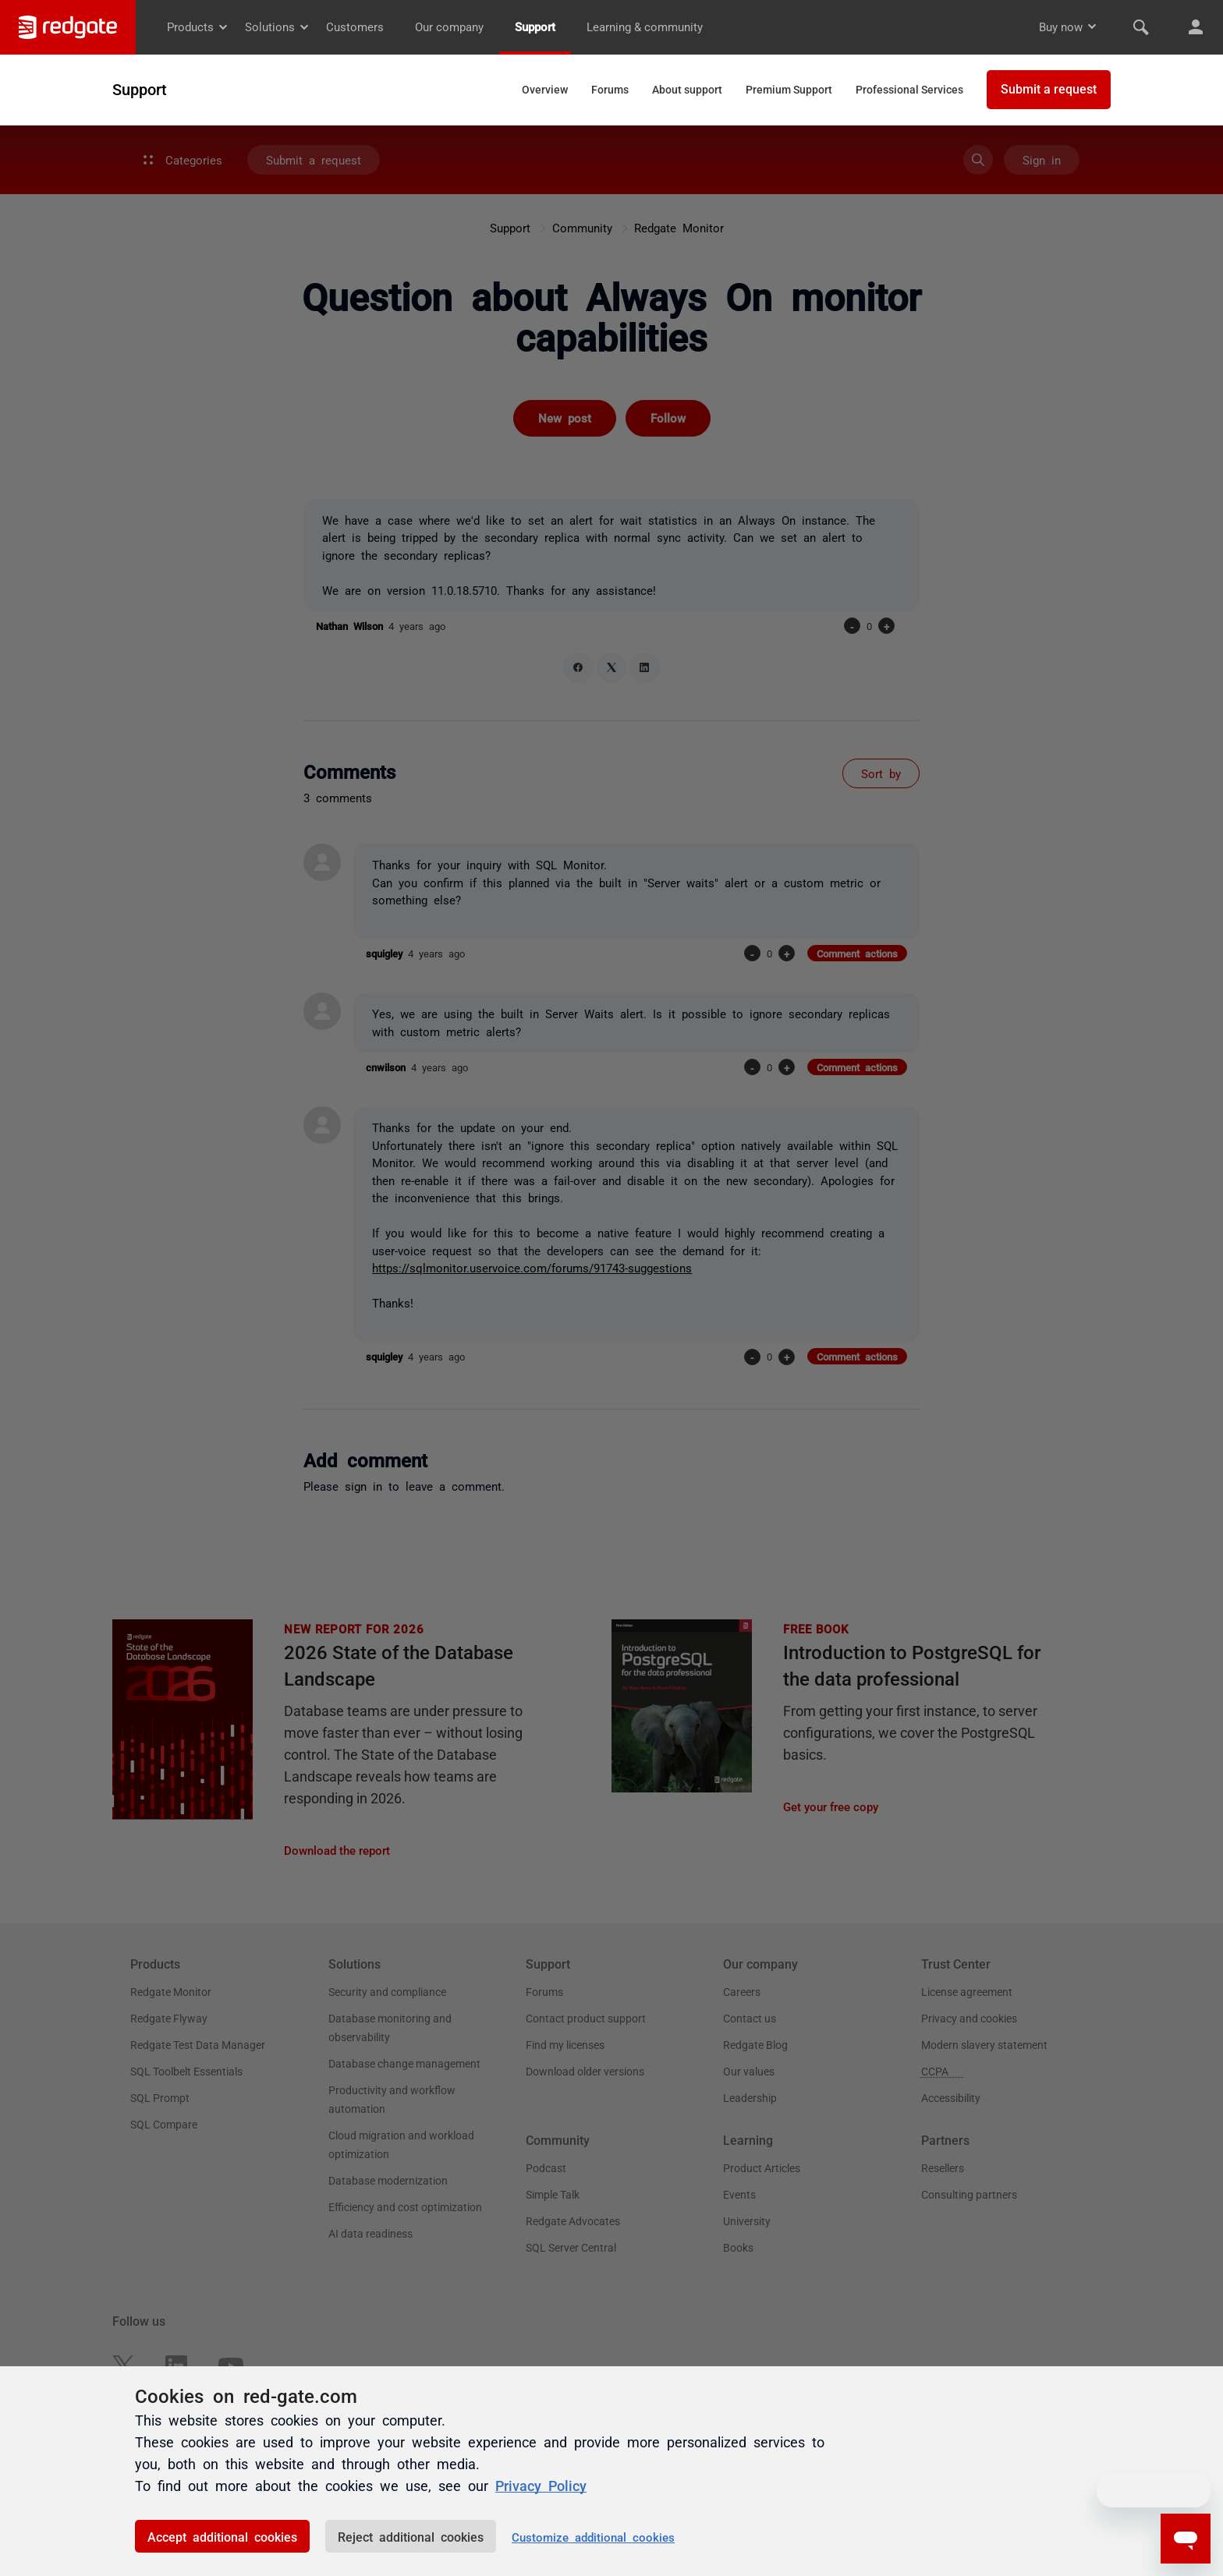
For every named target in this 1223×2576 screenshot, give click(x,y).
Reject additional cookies (411, 2536)
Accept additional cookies (222, 2536)
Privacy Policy (541, 2485)
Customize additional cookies (593, 2536)
